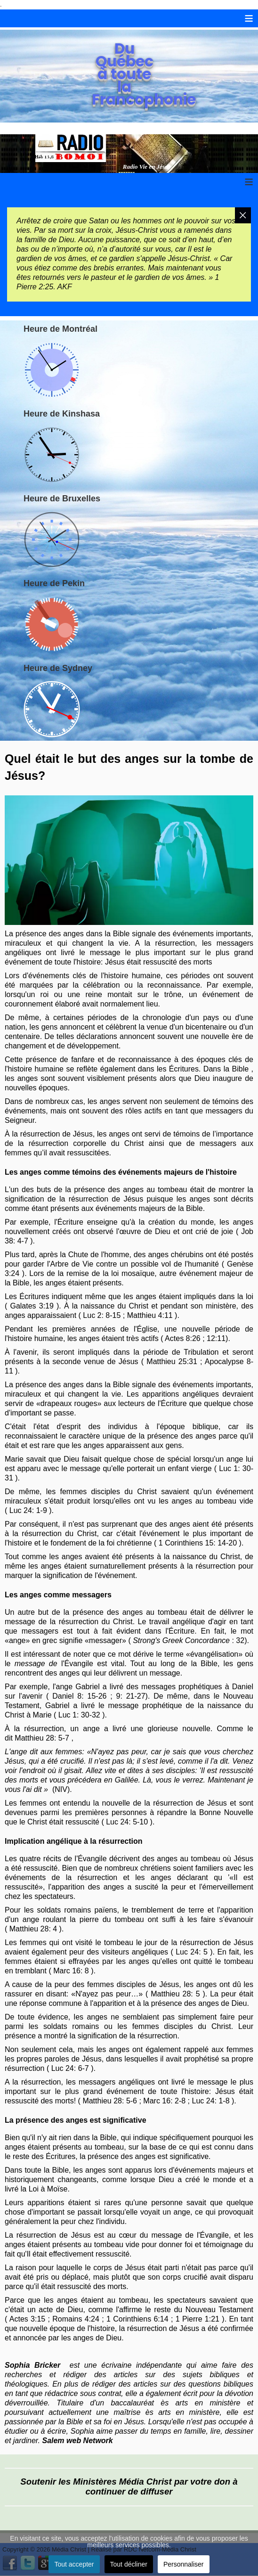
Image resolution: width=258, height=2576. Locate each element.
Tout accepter (74, 2564)
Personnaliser (183, 2564)
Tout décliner (128, 2564)
